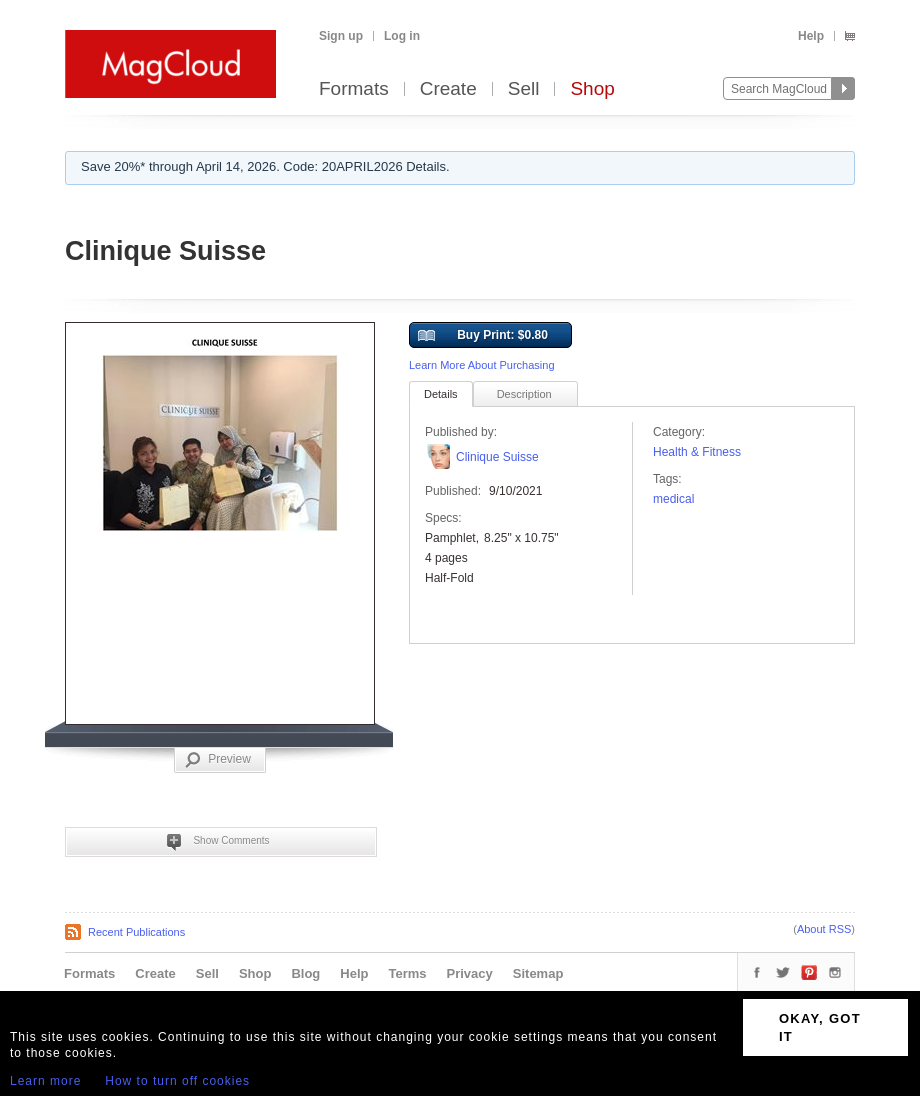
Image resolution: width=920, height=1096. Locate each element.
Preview (218, 760)
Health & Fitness (697, 452)
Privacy (470, 973)
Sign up (341, 36)
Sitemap (538, 973)
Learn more (45, 1081)
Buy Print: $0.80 (483, 336)
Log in (402, 36)
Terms (407, 973)
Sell (524, 89)
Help (811, 36)
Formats (354, 89)
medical (673, 499)
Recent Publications (136, 932)
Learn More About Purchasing (482, 365)
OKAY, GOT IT (820, 1027)
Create (448, 89)
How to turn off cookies (177, 1081)
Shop (592, 89)
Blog (305, 973)
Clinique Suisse (497, 457)
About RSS (824, 929)
